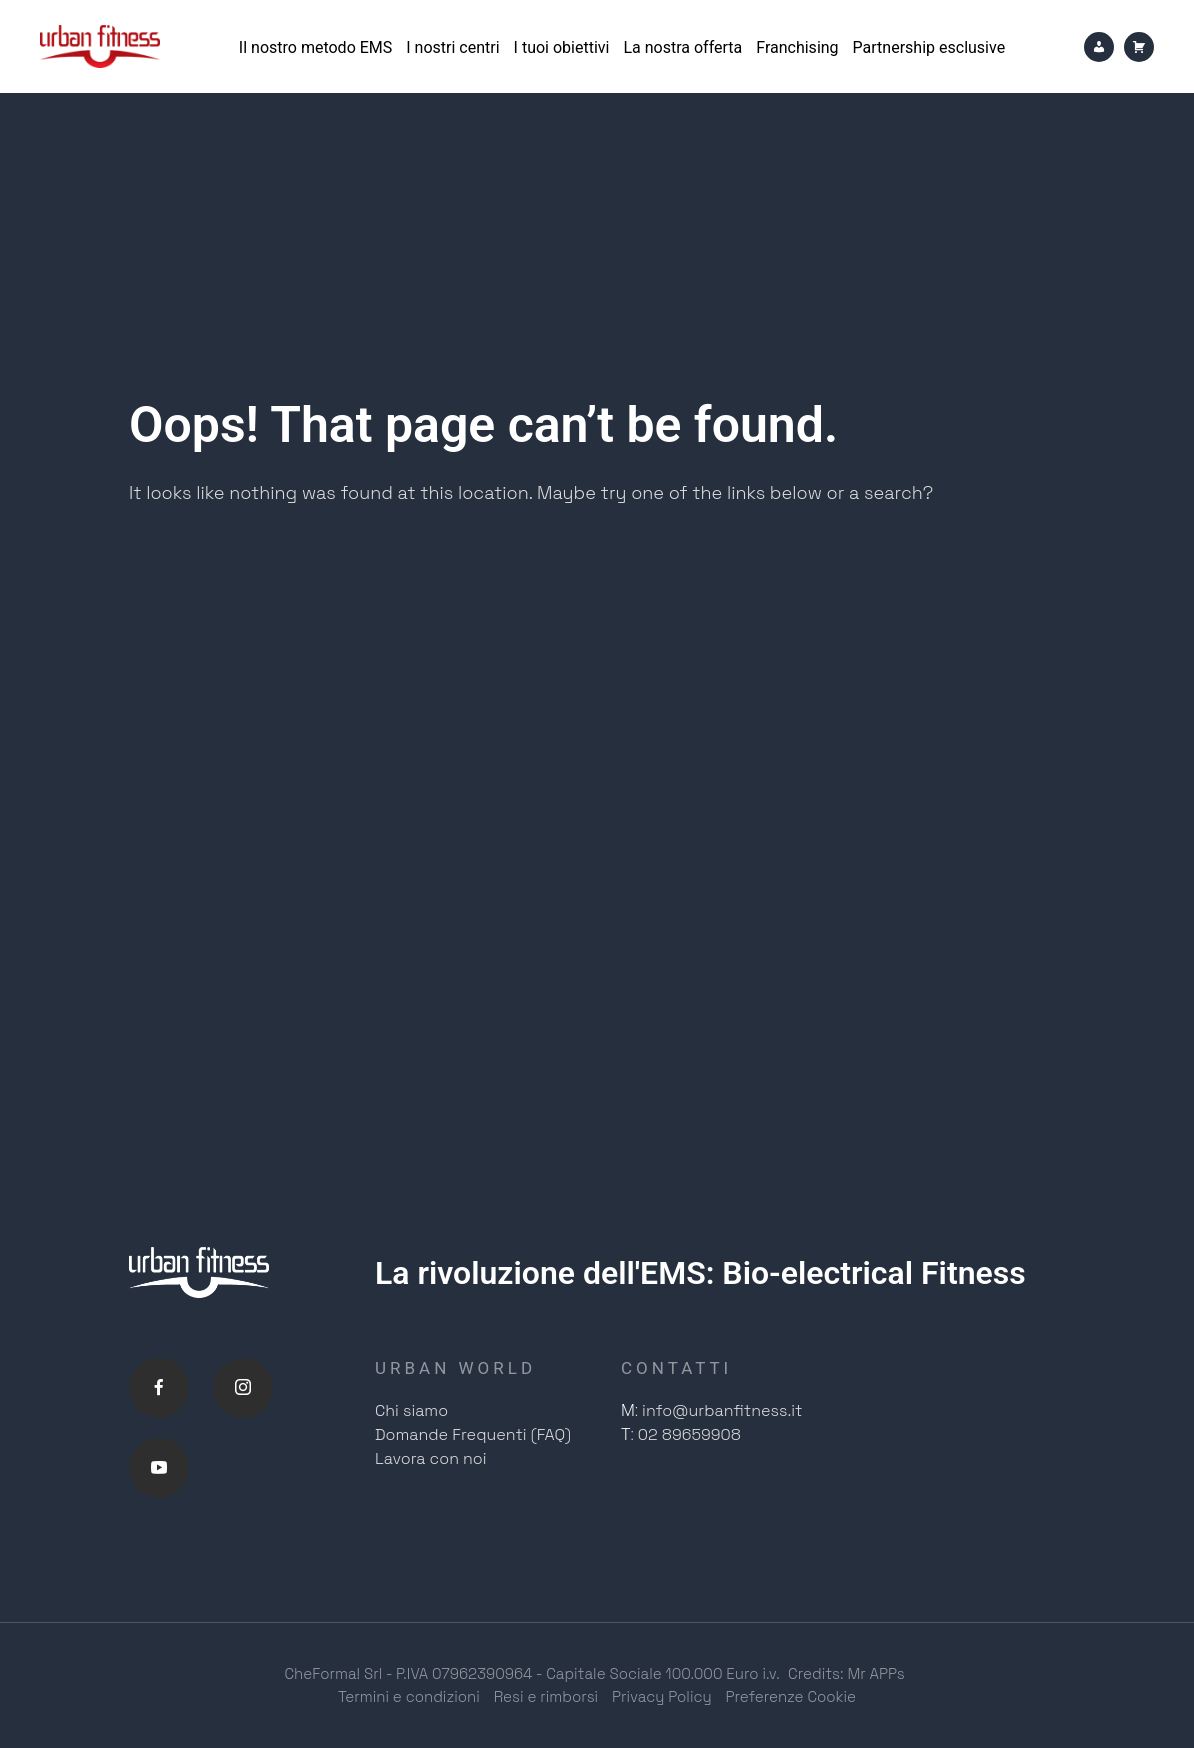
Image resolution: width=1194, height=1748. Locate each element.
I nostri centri (452, 47)
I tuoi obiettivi (562, 47)
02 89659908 (689, 1434)
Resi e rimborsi (546, 1696)
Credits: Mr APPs (846, 1673)
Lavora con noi (431, 1458)
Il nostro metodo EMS (315, 47)
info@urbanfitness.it (722, 1410)
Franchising (797, 47)
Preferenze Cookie (791, 1696)
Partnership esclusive (929, 47)
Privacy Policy (662, 1696)
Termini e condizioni (409, 1696)
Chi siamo (411, 1410)
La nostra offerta (682, 47)
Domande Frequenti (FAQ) (473, 1434)
